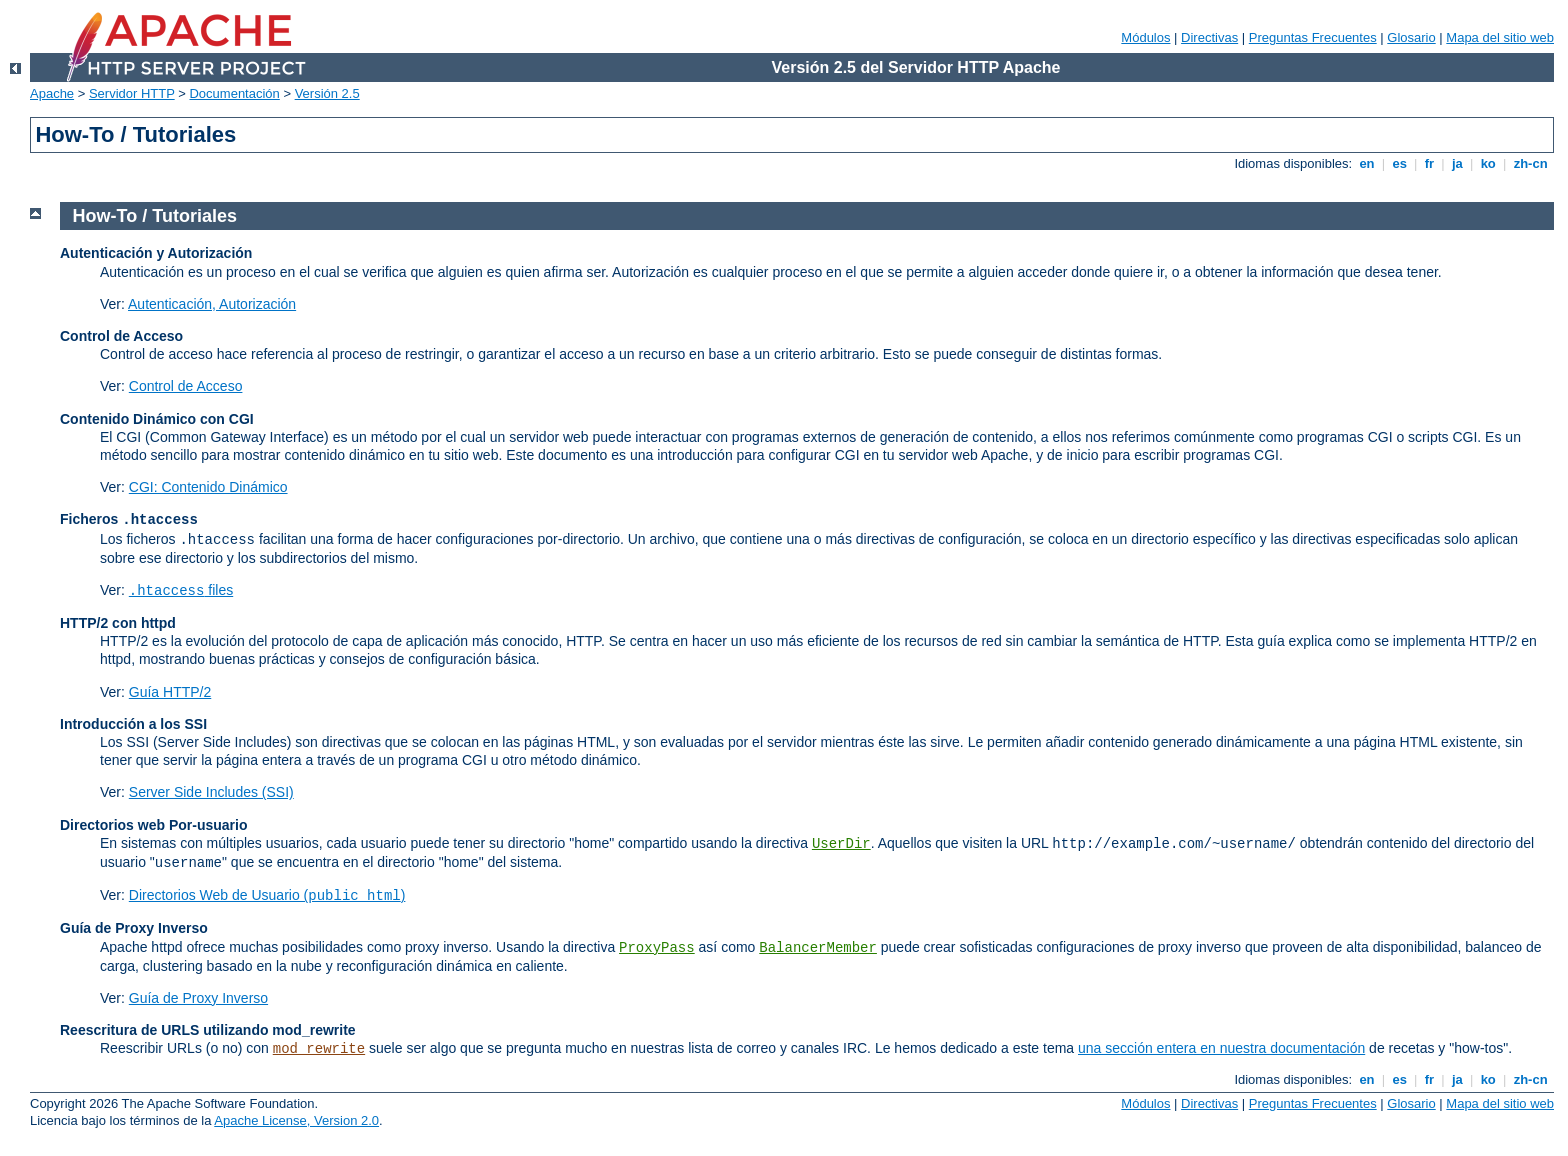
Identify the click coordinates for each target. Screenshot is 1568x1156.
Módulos (1145, 37)
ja (1457, 163)
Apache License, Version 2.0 (296, 1120)
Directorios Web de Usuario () (267, 895)
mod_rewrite (319, 1049)
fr (1429, 163)
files (181, 590)
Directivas (1209, 37)
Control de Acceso (186, 386)
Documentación (234, 93)
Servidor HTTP (132, 93)
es (1400, 163)
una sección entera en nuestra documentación (1221, 1048)
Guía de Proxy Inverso (198, 998)
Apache (52, 93)
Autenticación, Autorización (212, 304)
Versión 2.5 (327, 93)
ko (1488, 163)
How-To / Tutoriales (155, 216)
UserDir (841, 844)
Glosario (1411, 37)
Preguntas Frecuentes (1313, 37)
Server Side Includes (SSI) (211, 792)
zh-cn (1530, 163)
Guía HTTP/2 (170, 692)
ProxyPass (657, 948)
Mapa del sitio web (1500, 37)
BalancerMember (818, 948)
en (1367, 163)
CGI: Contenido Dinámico (208, 487)
